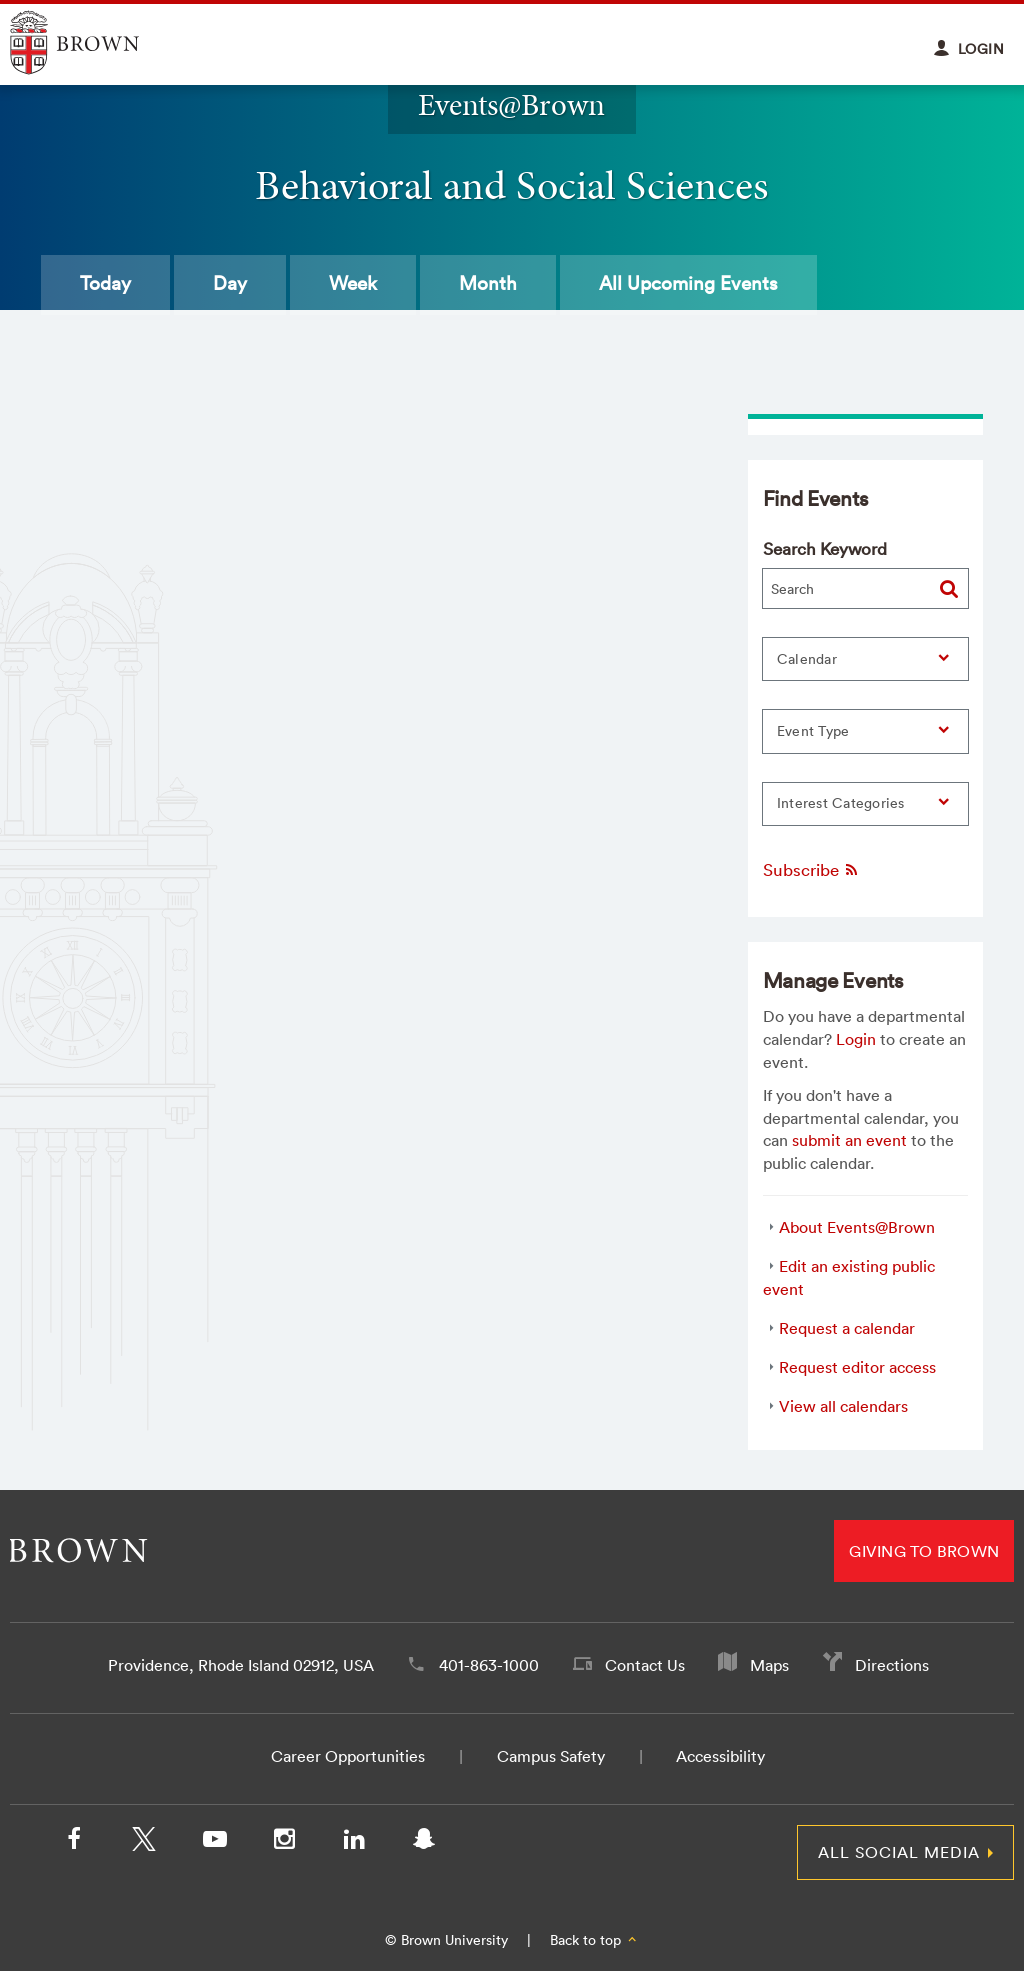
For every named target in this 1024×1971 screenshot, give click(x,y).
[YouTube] (214, 1843)
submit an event (849, 1140)
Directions (892, 1665)
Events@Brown (511, 104)
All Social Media (899, 1852)
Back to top (594, 1940)
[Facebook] (74, 1843)
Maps (769, 1665)
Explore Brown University (97, 42)
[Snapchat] (424, 1843)
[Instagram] (284, 1843)
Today (105, 283)
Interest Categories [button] (841, 803)
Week (353, 283)
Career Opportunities (348, 1756)
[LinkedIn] (354, 1843)
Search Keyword (825, 548)
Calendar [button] (807, 659)
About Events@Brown (857, 1227)
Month (488, 283)
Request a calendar (847, 1328)
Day (230, 283)
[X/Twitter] (144, 1843)
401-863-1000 (489, 1665)
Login (856, 1039)
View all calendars (843, 1406)
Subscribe (811, 869)
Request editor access (857, 1367)
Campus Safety (551, 1756)
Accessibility (720, 1756)
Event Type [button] (813, 731)
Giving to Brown (924, 1551)
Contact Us (645, 1665)
